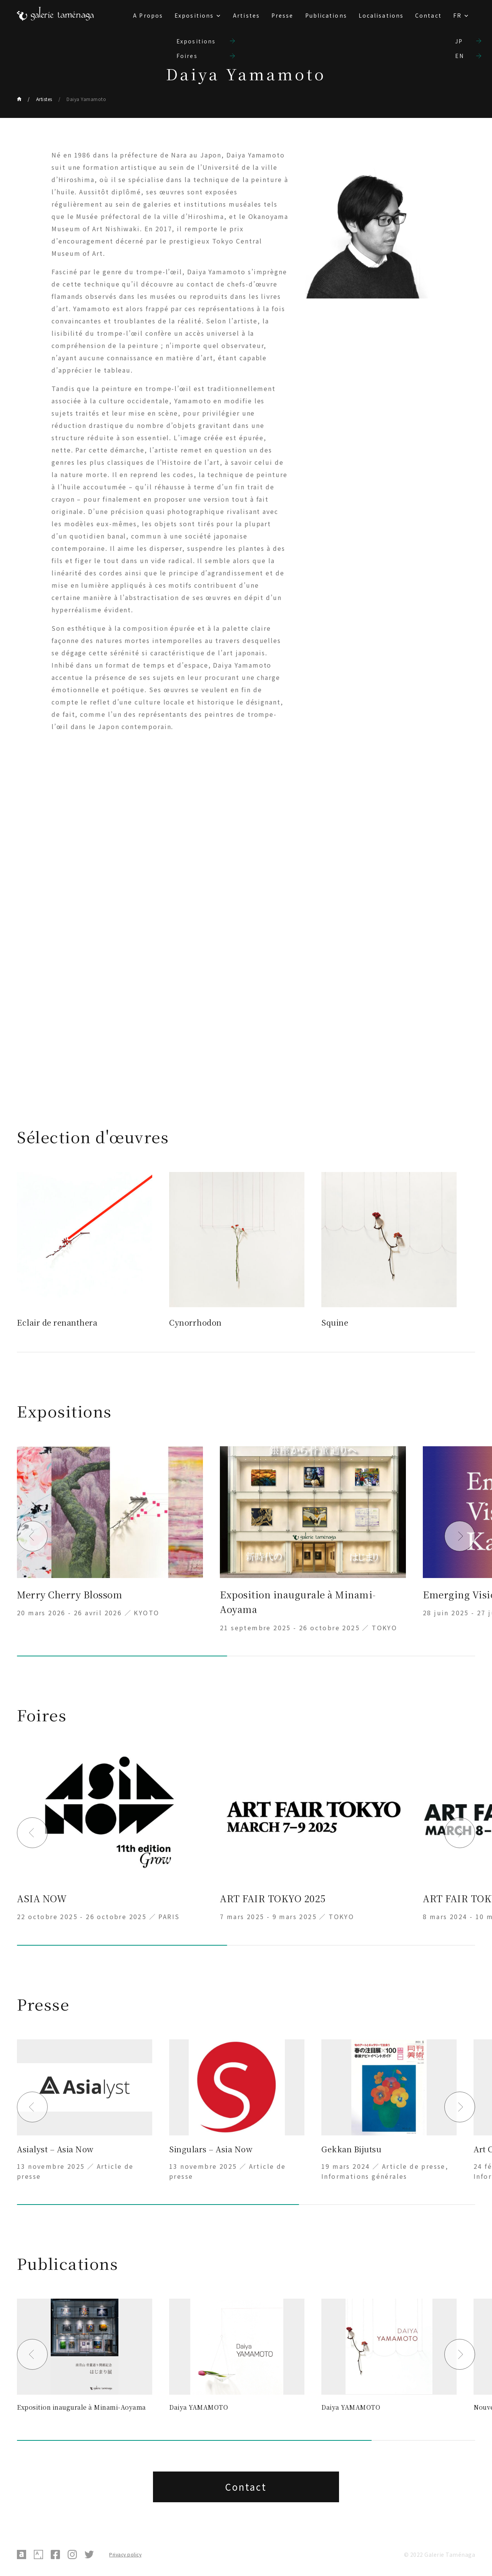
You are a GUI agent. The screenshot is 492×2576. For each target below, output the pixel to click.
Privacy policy (125, 2554)
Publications (326, 15)
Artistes (246, 15)
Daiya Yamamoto (86, 99)
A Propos (148, 15)
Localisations (381, 15)
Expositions (194, 15)
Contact (428, 15)
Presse (282, 15)
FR (457, 15)
